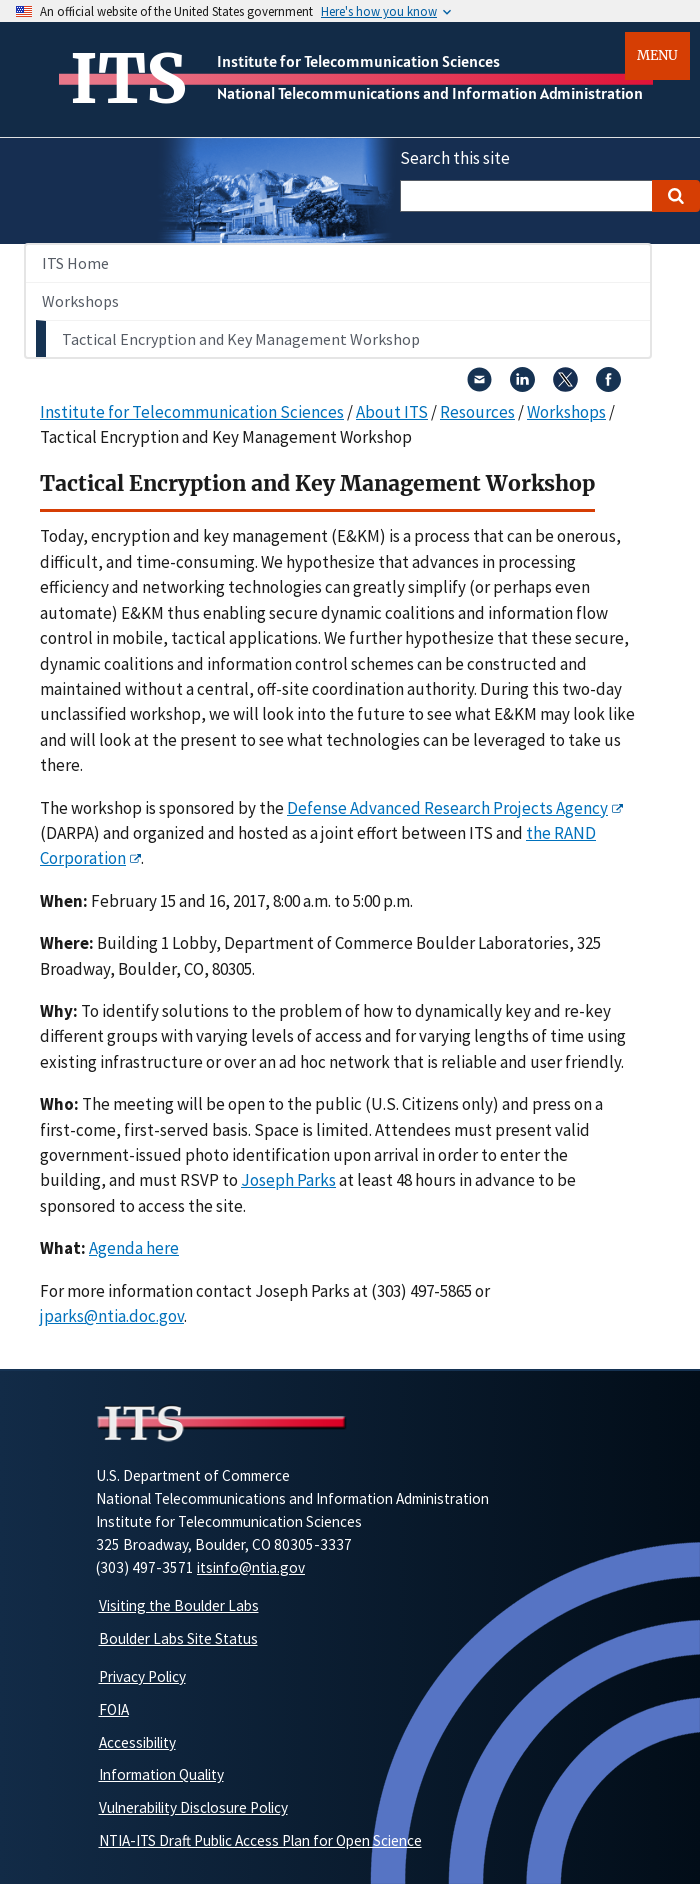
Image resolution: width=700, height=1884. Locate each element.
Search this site (455, 158)
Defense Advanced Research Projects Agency (447, 808)
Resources (477, 412)
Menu (657, 55)
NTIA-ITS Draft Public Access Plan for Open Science (260, 1840)
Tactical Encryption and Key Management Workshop (241, 339)
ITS (128, 79)
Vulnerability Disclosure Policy (193, 1807)
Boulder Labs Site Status (178, 1638)
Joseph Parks (288, 1180)
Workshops (80, 301)
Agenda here (134, 1248)
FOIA (114, 1709)
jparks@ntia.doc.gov (112, 1316)
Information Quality (161, 1774)
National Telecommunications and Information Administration (430, 93)
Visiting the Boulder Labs (179, 1605)
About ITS (392, 412)
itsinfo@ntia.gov (251, 1567)
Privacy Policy (142, 1676)
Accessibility (137, 1742)
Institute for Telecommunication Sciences (358, 61)
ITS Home (75, 263)
